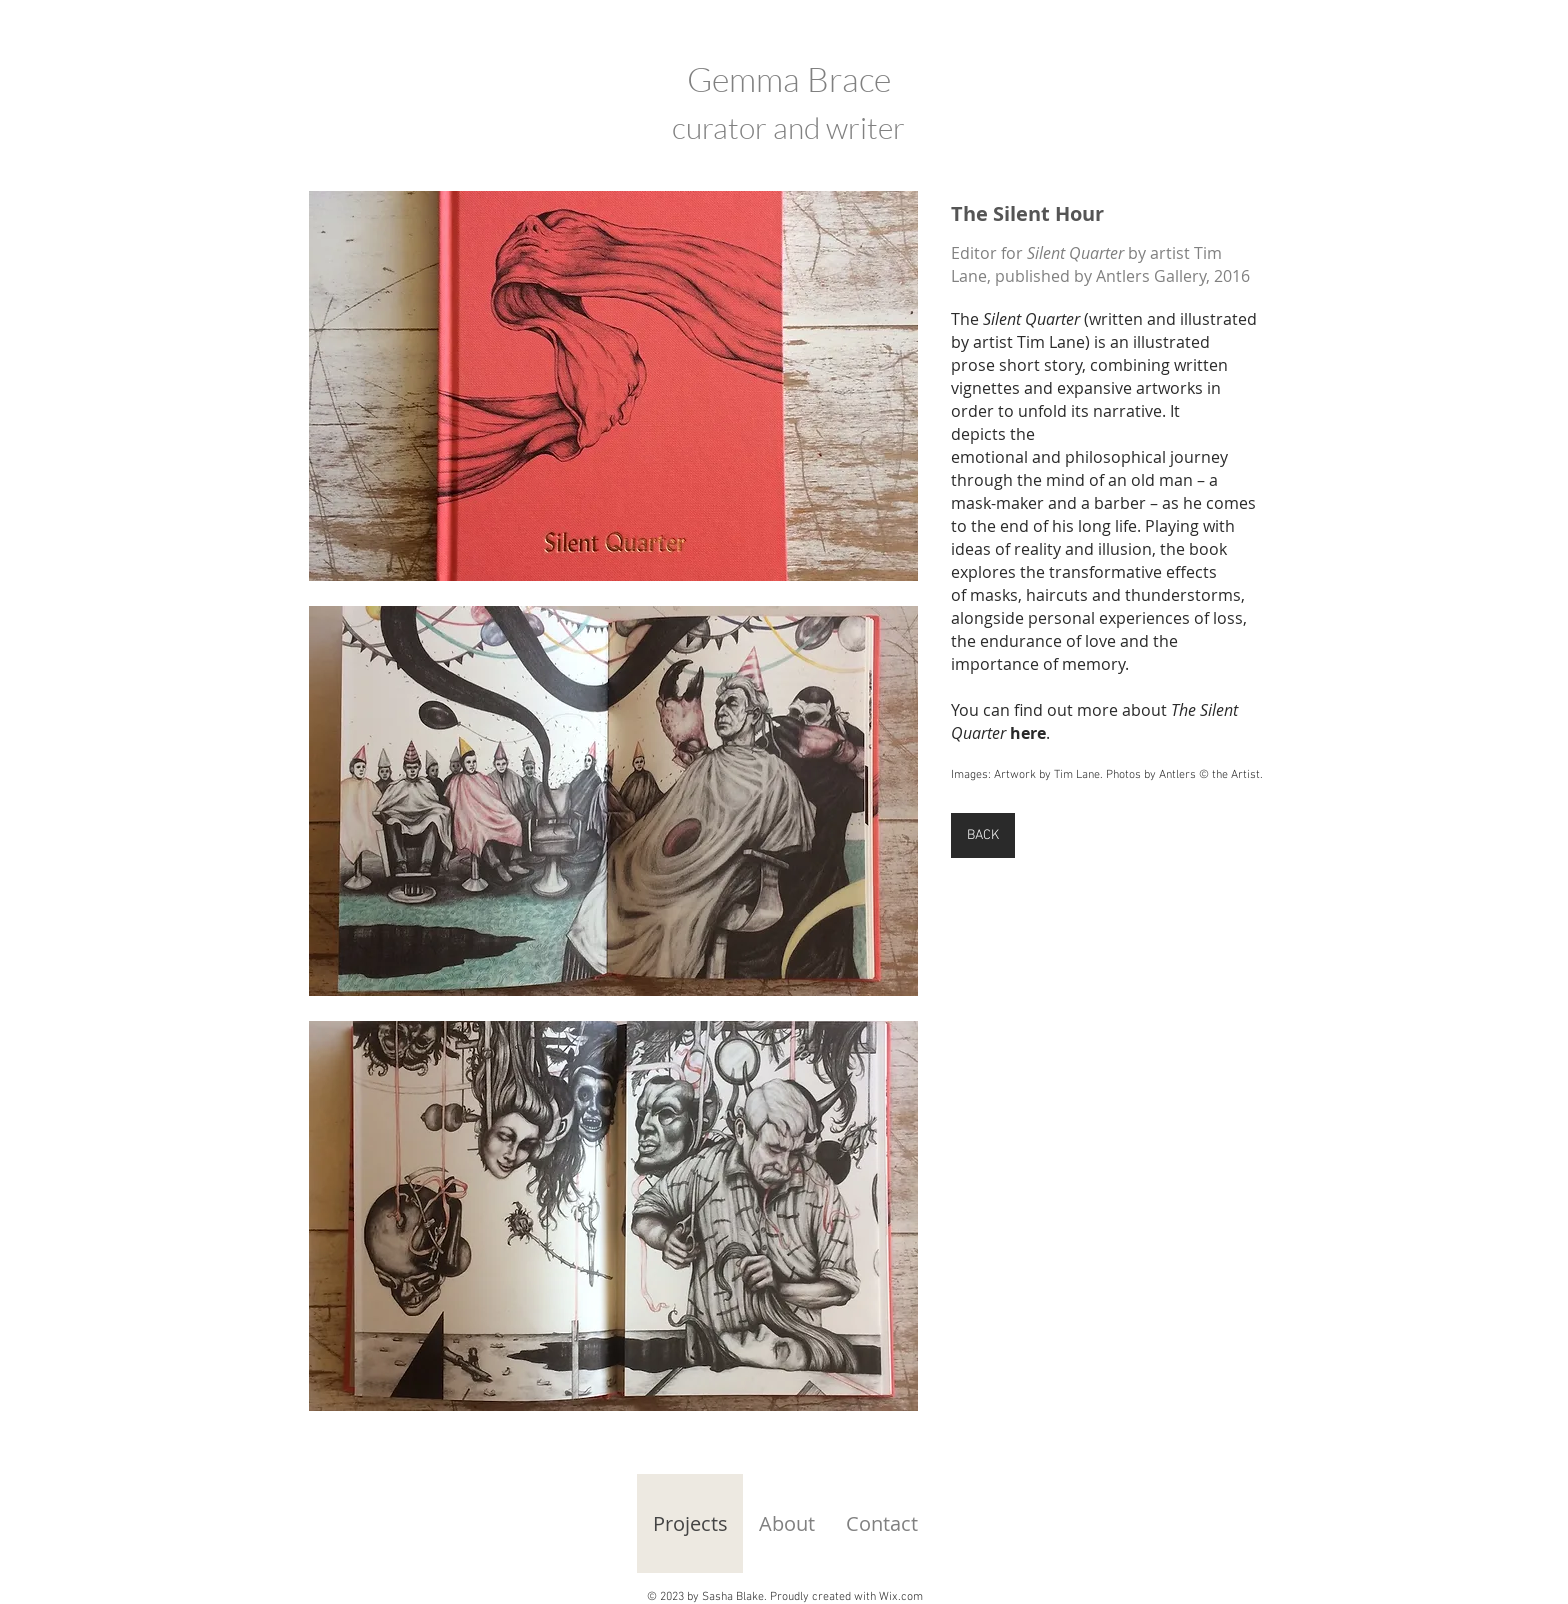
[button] (613, 386)
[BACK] (983, 835)
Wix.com (901, 1597)
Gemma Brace (789, 79)
